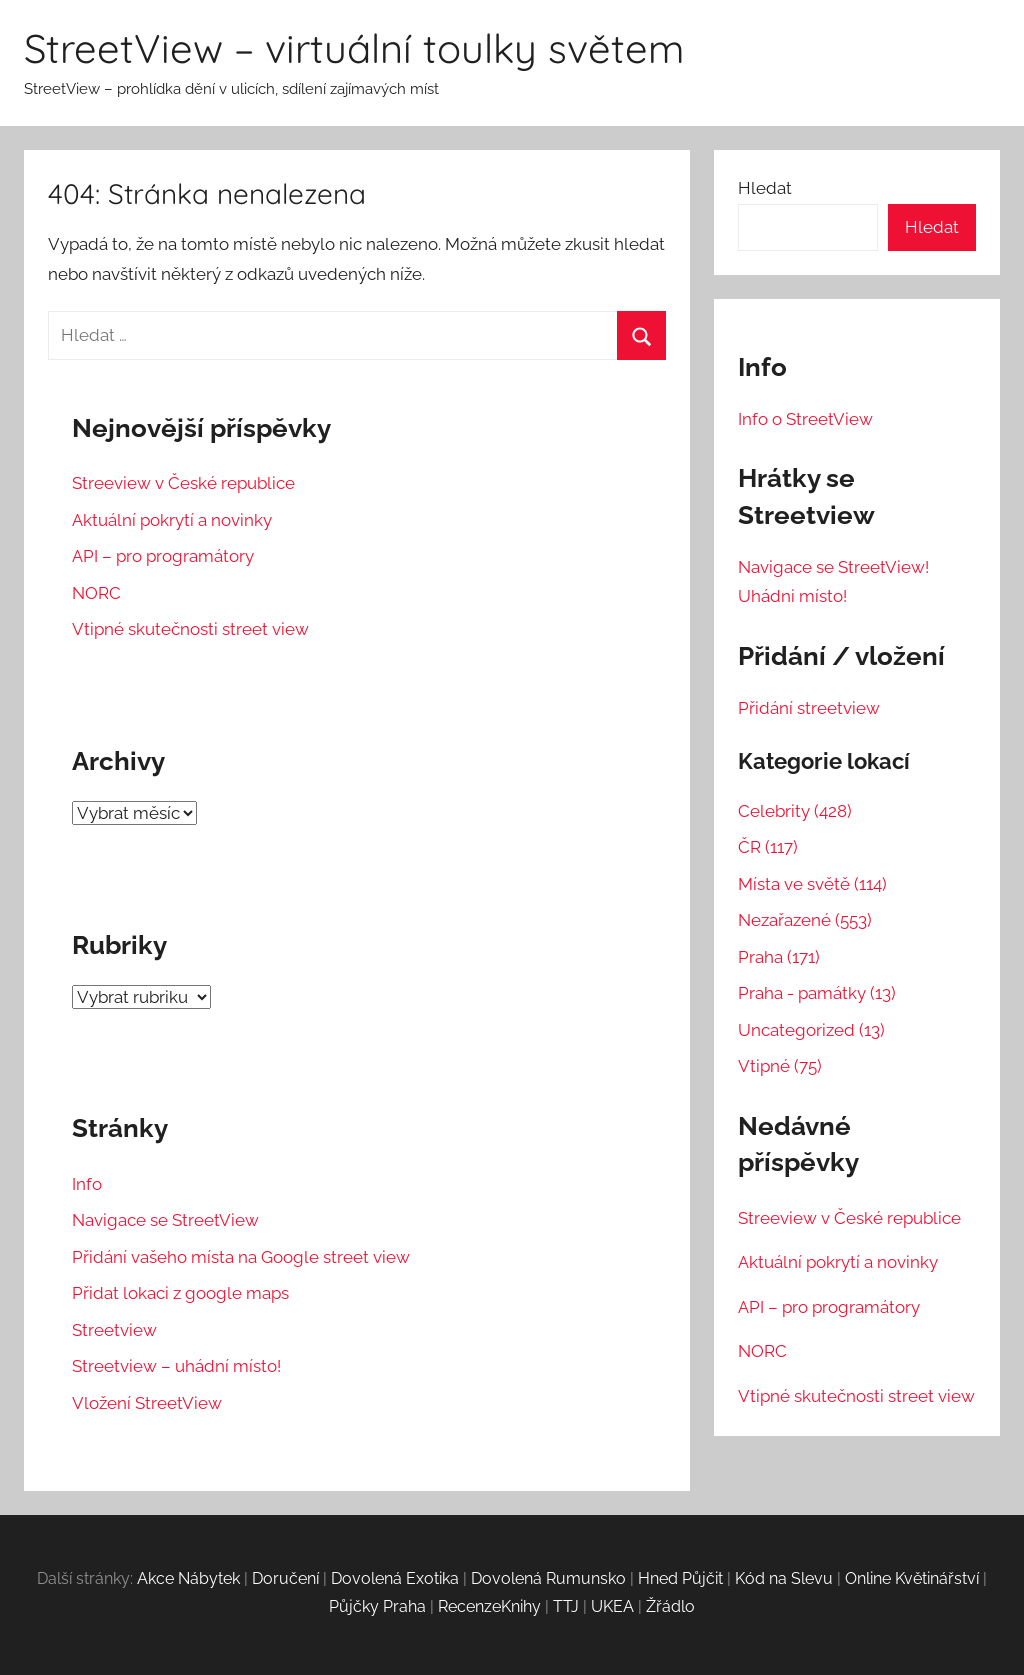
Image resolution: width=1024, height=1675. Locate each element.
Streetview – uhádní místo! (176, 1366)
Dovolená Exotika (395, 1578)
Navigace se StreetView (165, 1220)
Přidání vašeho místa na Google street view (241, 1257)
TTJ (566, 1606)
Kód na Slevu (784, 1578)
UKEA (612, 1606)
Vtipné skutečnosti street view (190, 629)
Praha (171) (779, 957)
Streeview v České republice (183, 483)
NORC (96, 593)
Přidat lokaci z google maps (180, 1293)
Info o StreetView (805, 419)
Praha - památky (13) (817, 993)
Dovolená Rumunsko (548, 1578)
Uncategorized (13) (811, 1030)
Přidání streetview (809, 708)
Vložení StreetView (147, 1403)
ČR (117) (768, 847)
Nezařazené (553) (805, 920)
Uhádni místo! (792, 596)
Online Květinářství (912, 1578)
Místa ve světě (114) (812, 884)
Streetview (114, 1330)
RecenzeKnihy (489, 1606)
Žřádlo (670, 1606)
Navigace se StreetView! (833, 567)
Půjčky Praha (377, 1606)
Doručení (285, 1578)
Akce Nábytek (188, 1578)
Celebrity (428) (795, 811)
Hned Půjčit (680, 1578)
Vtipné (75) (780, 1066)
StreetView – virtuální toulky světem (354, 48)
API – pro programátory (163, 556)
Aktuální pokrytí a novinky (172, 520)
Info (87, 1184)
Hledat (765, 188)
